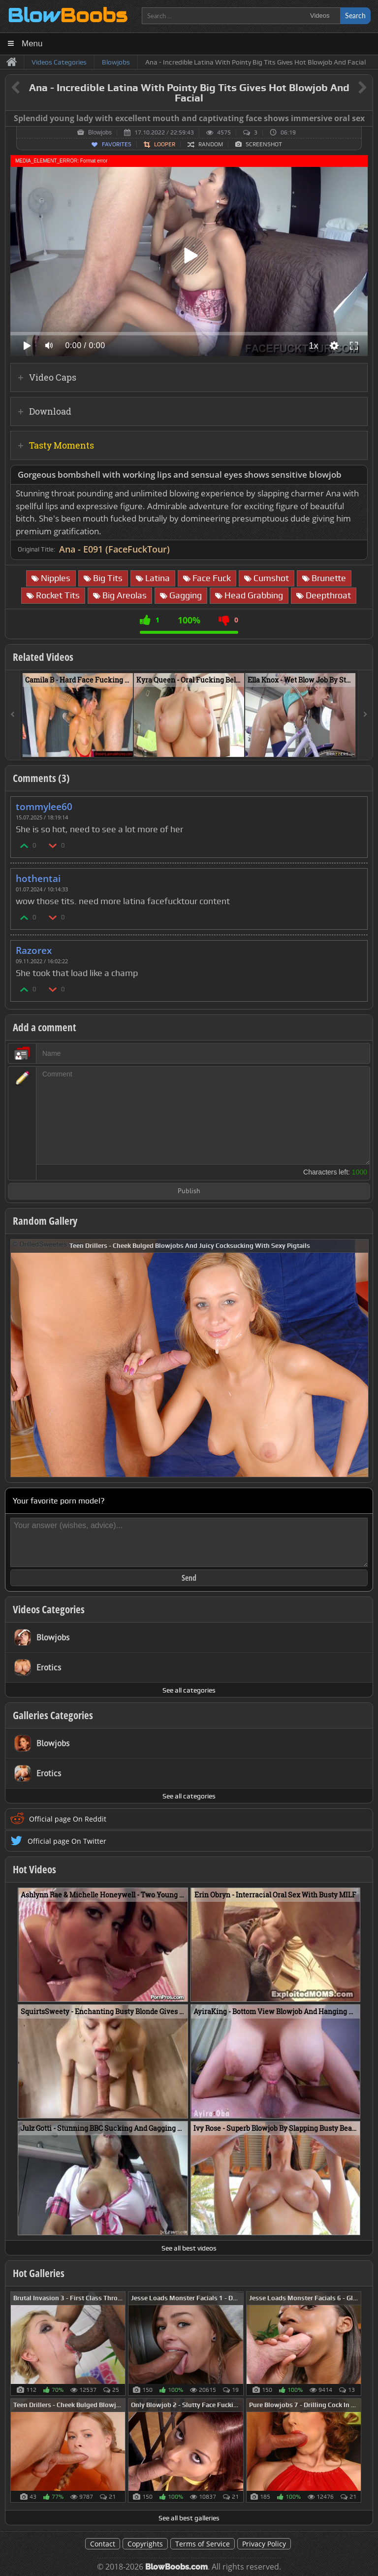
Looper (164, 144)
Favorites (116, 144)
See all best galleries (189, 2518)
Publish (189, 1191)
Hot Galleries (38, 2273)
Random (210, 144)
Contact (102, 2543)
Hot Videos (34, 1869)
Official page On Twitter (67, 1841)
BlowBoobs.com (176, 2567)
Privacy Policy (264, 2543)
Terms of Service (202, 2543)
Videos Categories (49, 1609)
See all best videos (189, 2248)
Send (189, 1577)
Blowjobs (100, 132)
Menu (32, 43)
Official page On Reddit (67, 1819)
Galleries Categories (53, 1715)
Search (355, 15)
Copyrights (145, 2543)
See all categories (189, 1690)
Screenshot (264, 144)
